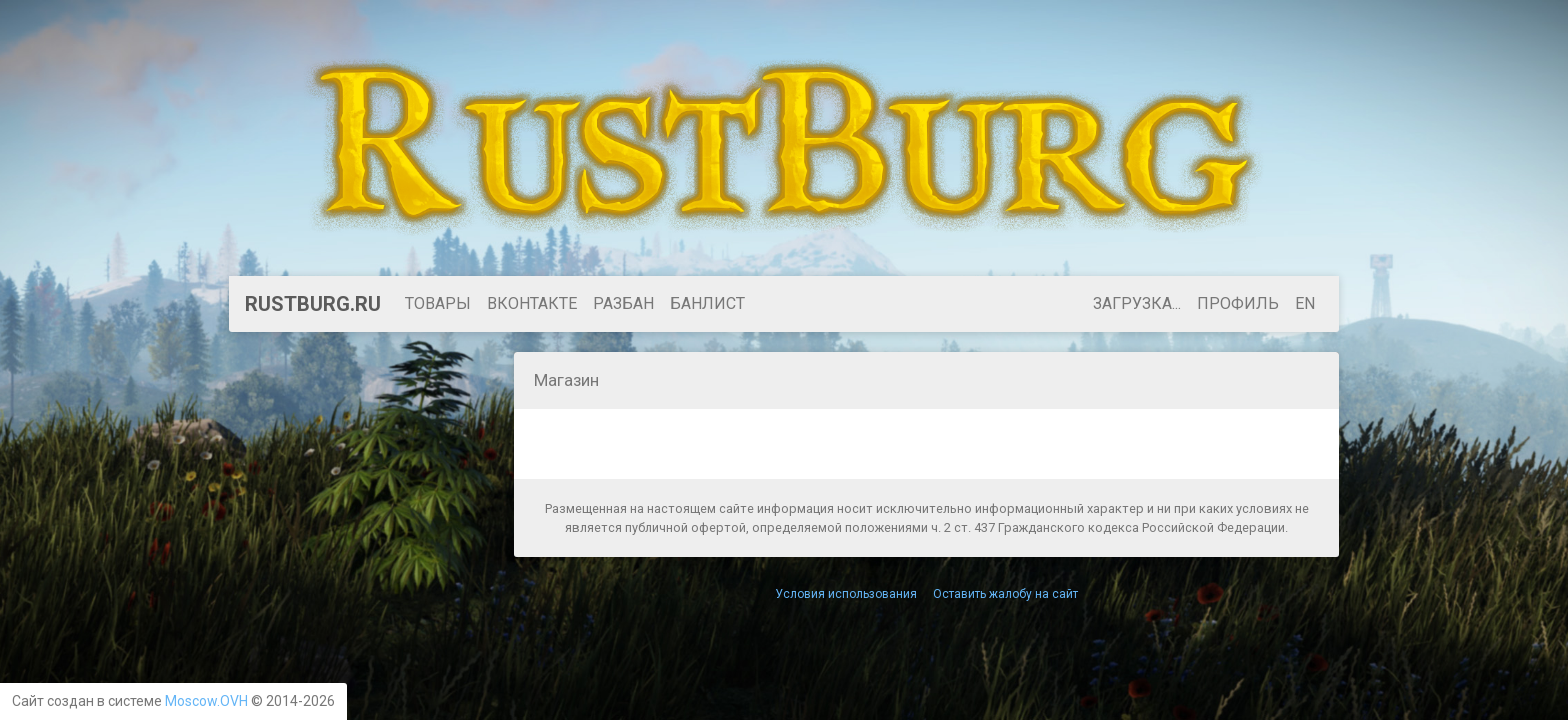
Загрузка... (1137, 303)
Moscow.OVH (206, 701)
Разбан (623, 303)
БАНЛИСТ (707, 303)
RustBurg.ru (313, 304)
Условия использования (846, 594)
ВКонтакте (532, 303)
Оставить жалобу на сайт (1005, 594)
